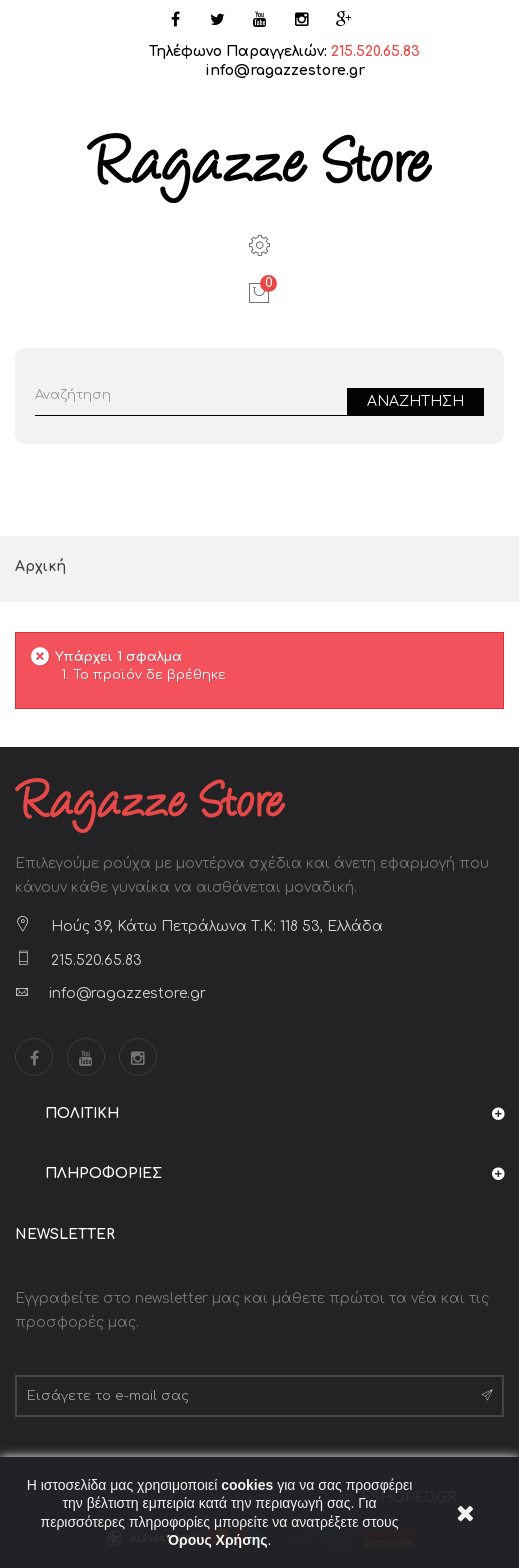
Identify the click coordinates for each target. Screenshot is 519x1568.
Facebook (34, 1057)
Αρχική (40, 566)
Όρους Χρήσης (218, 1540)
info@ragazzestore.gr (285, 70)
